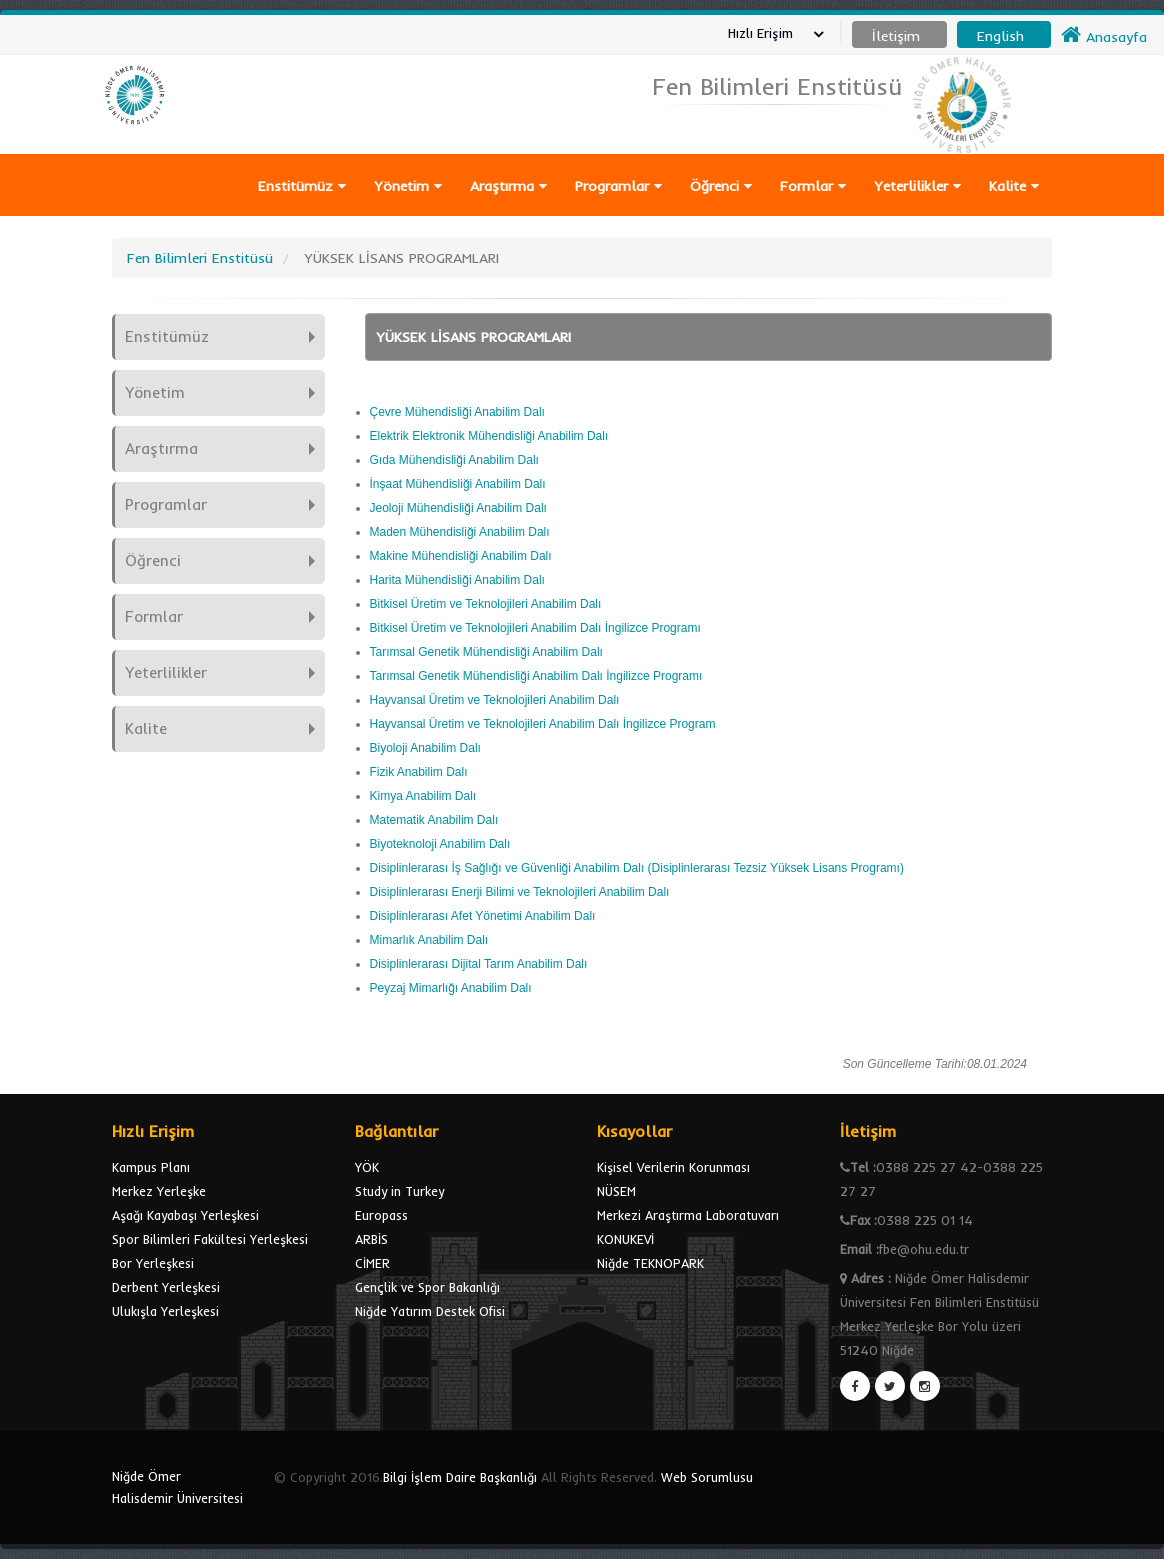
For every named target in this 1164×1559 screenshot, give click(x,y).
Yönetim (408, 186)
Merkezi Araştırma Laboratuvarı (688, 1215)
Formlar (813, 186)
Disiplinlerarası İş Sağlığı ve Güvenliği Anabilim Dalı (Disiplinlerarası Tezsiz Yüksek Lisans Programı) (637, 868)
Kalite (1014, 186)
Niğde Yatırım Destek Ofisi (430, 1311)
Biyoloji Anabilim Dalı (425, 748)
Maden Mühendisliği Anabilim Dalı (460, 532)
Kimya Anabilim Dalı (423, 796)
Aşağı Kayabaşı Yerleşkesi (185, 1215)
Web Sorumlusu (707, 1477)
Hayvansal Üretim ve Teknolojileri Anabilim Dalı (495, 700)
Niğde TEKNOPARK (650, 1263)
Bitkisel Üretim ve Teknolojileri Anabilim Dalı (486, 604)
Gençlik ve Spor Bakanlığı (427, 1287)
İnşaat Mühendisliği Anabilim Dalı (458, 484)
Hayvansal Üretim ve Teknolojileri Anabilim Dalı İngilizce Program (543, 724)
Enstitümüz (302, 186)
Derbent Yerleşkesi (166, 1287)
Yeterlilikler (917, 186)
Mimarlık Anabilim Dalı (429, 940)
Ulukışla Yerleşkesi (165, 1311)
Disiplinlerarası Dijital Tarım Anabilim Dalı (479, 964)
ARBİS (371, 1239)
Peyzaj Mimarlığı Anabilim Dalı (451, 988)
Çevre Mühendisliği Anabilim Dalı (457, 412)
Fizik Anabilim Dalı (419, 772)
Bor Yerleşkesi (153, 1263)
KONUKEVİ (625, 1239)
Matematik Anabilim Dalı (434, 820)
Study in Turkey (399, 1191)
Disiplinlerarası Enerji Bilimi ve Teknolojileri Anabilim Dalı (520, 892)
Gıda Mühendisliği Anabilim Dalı (454, 460)
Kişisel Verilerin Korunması (673, 1167)
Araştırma (508, 186)
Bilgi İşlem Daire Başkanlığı (460, 1477)
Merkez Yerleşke (159, 1191)
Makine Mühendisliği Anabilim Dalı (461, 556)
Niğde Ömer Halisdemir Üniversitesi (177, 1487)
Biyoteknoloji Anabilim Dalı (440, 844)
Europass (381, 1215)
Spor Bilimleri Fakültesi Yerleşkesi (210, 1239)
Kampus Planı (151, 1167)
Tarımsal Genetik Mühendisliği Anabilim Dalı (486, 652)
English (1000, 36)
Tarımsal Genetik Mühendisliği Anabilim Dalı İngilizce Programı (536, 676)
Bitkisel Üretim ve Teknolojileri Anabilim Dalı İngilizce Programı (535, 628)
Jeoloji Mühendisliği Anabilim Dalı (458, 508)
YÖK (367, 1167)
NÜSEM (616, 1191)
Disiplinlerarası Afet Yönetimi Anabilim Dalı (483, 916)
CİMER (372, 1263)
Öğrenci (721, 186)
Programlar (618, 186)
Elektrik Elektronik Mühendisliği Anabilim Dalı (489, 436)
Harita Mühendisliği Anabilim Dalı (457, 580)
